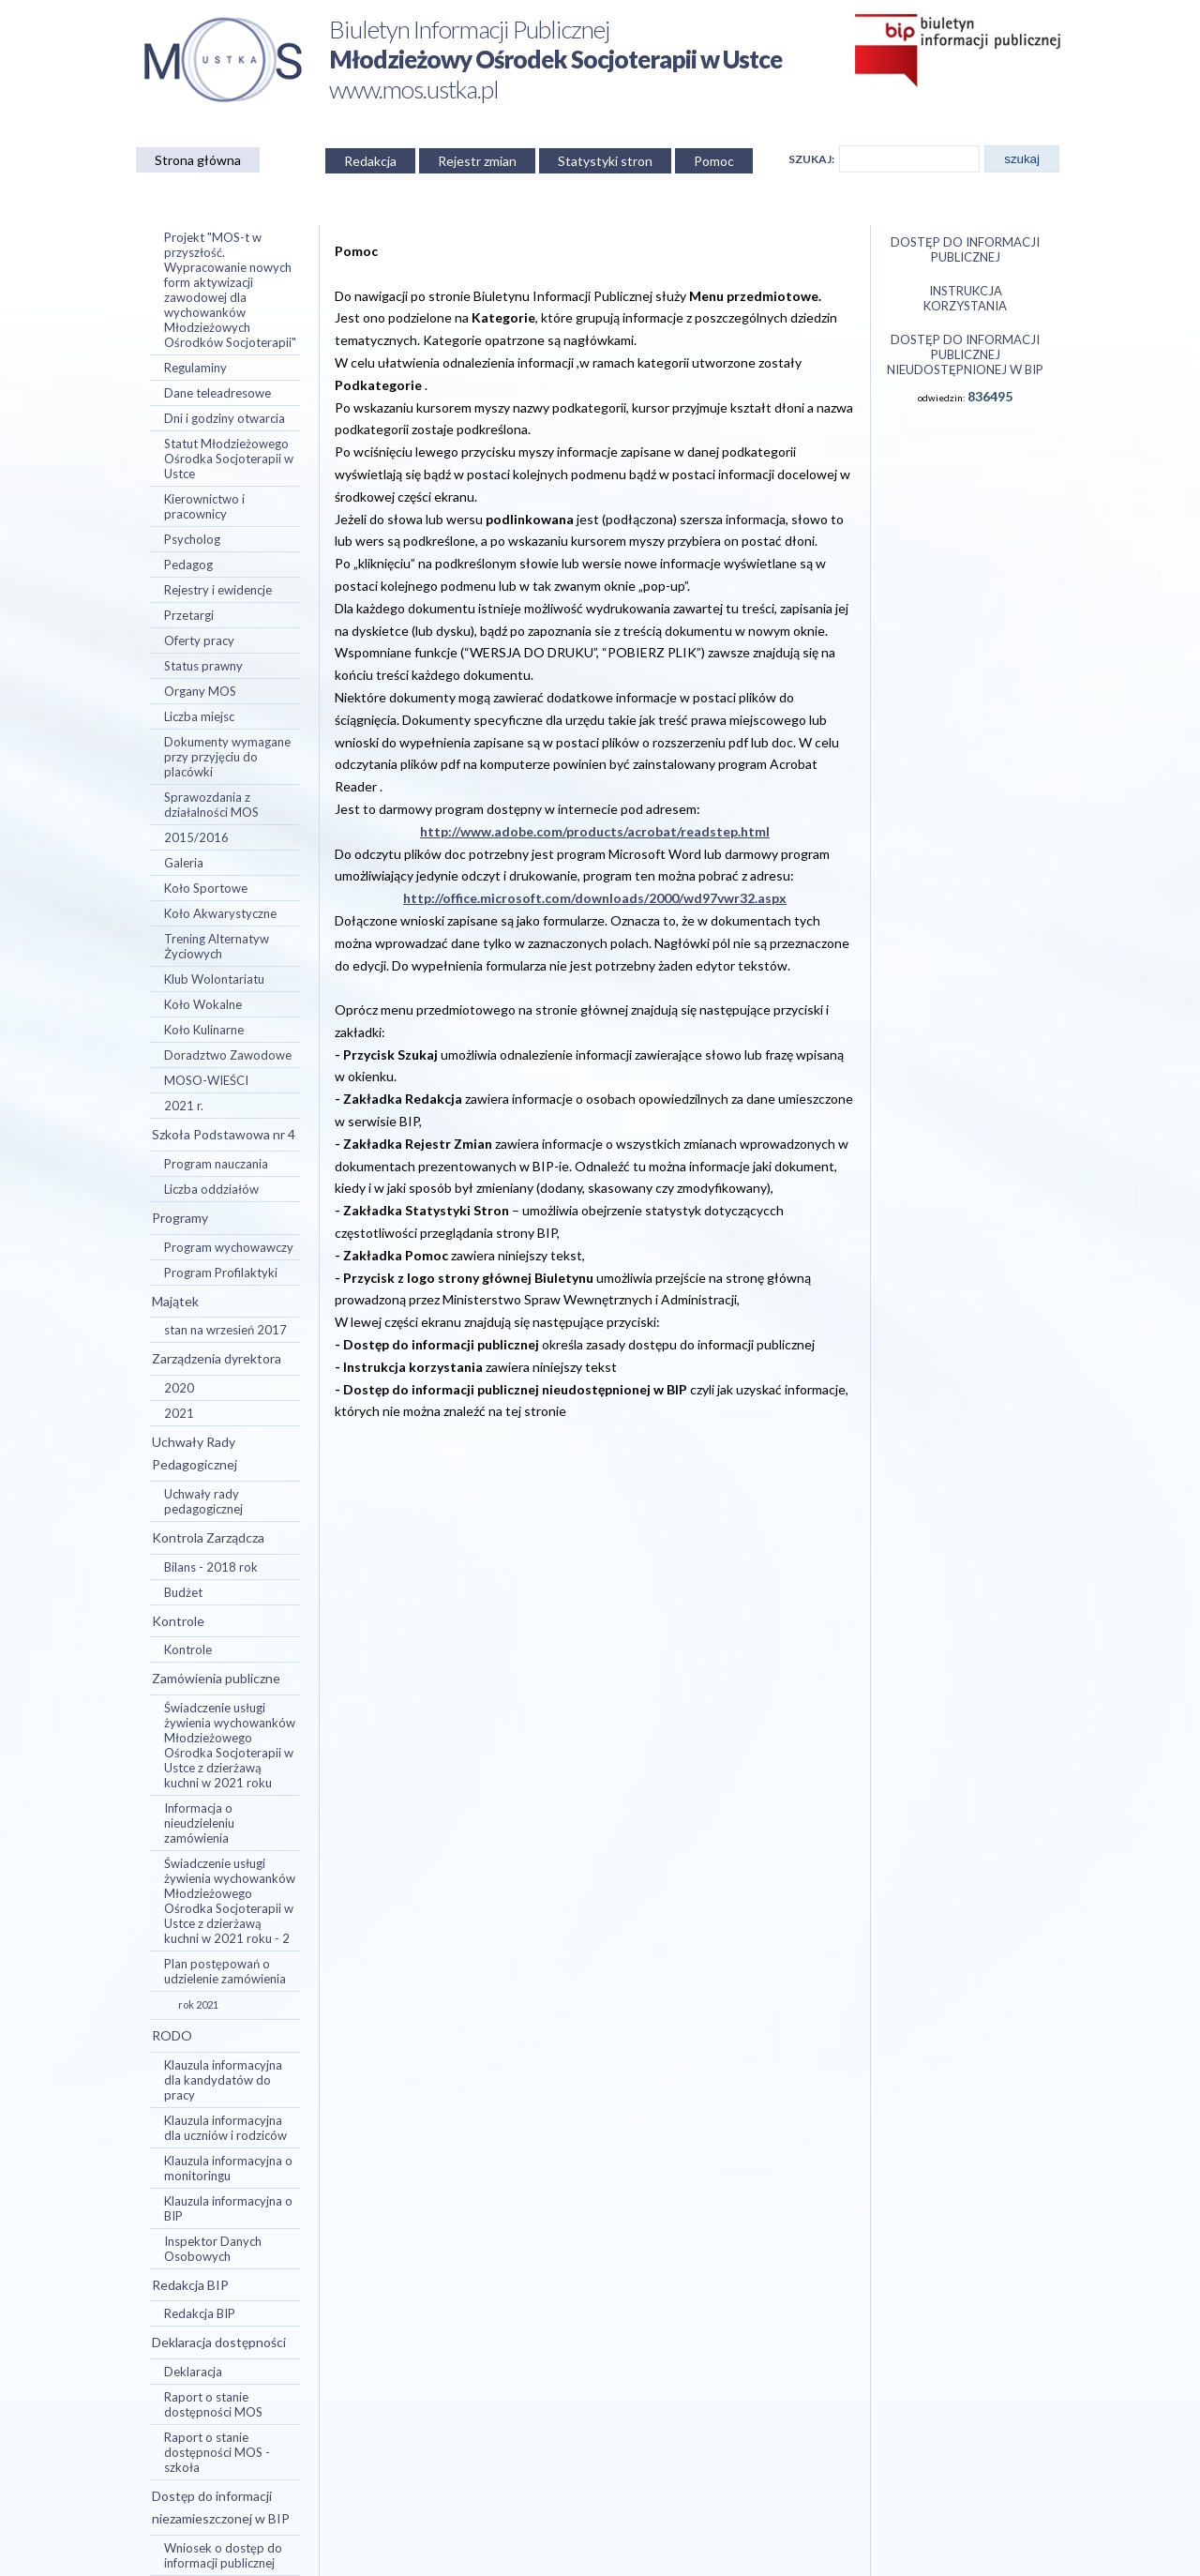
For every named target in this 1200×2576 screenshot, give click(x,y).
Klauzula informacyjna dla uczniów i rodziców (225, 2128)
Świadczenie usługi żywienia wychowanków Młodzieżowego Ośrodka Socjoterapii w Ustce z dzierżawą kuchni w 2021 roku (229, 1745)
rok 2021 (198, 2004)
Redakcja (370, 161)
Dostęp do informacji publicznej (965, 249)
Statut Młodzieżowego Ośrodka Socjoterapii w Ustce (228, 458)
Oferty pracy (199, 640)
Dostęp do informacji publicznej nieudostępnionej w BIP (965, 354)
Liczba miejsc (199, 716)
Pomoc (714, 161)
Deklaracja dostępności (219, 2342)
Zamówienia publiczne (216, 1678)
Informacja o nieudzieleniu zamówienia (199, 1822)
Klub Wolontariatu (214, 979)
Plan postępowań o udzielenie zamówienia (225, 1971)
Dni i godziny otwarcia (224, 418)
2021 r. (183, 1105)
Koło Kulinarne (204, 1029)
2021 (179, 1413)
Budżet (183, 1592)
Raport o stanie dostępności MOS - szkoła (217, 2452)
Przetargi (189, 615)
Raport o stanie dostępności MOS (213, 2404)
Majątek (175, 1301)
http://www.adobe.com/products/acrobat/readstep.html (595, 831)
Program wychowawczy (228, 1247)
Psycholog (192, 539)
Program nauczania (216, 1163)
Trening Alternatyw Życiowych (216, 946)
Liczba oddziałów (211, 1189)
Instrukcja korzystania (965, 298)
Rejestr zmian (477, 161)
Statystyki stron (605, 161)
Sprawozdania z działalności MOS (211, 805)
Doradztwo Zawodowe (228, 1054)
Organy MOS (200, 691)
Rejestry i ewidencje (218, 589)
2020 (179, 1387)
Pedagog (188, 564)
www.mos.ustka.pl (414, 89)
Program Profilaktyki (221, 1272)
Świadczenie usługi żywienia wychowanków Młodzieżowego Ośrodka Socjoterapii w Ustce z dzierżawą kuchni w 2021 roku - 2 (229, 1901)
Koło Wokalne (203, 1004)
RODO (172, 2035)
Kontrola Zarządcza (208, 1537)
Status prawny (203, 665)
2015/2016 (196, 837)
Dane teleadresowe (217, 392)
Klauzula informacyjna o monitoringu (228, 2168)
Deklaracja (193, 2371)
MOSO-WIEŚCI (206, 1080)
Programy (180, 1218)
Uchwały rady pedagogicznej (203, 1501)
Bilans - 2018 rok (211, 1566)
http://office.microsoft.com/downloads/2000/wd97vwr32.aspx (595, 898)
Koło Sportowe (206, 888)
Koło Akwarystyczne (220, 913)
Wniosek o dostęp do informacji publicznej (223, 2555)
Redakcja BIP (190, 2285)
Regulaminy (195, 367)
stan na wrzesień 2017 (225, 1329)
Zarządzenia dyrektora (216, 1358)
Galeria (183, 862)
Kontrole (178, 1621)
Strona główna (198, 160)
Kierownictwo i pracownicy (204, 506)
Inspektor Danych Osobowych (213, 2249)
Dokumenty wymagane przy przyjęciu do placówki (227, 756)
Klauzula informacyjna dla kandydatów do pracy (223, 2079)
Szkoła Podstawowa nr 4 (223, 1134)
